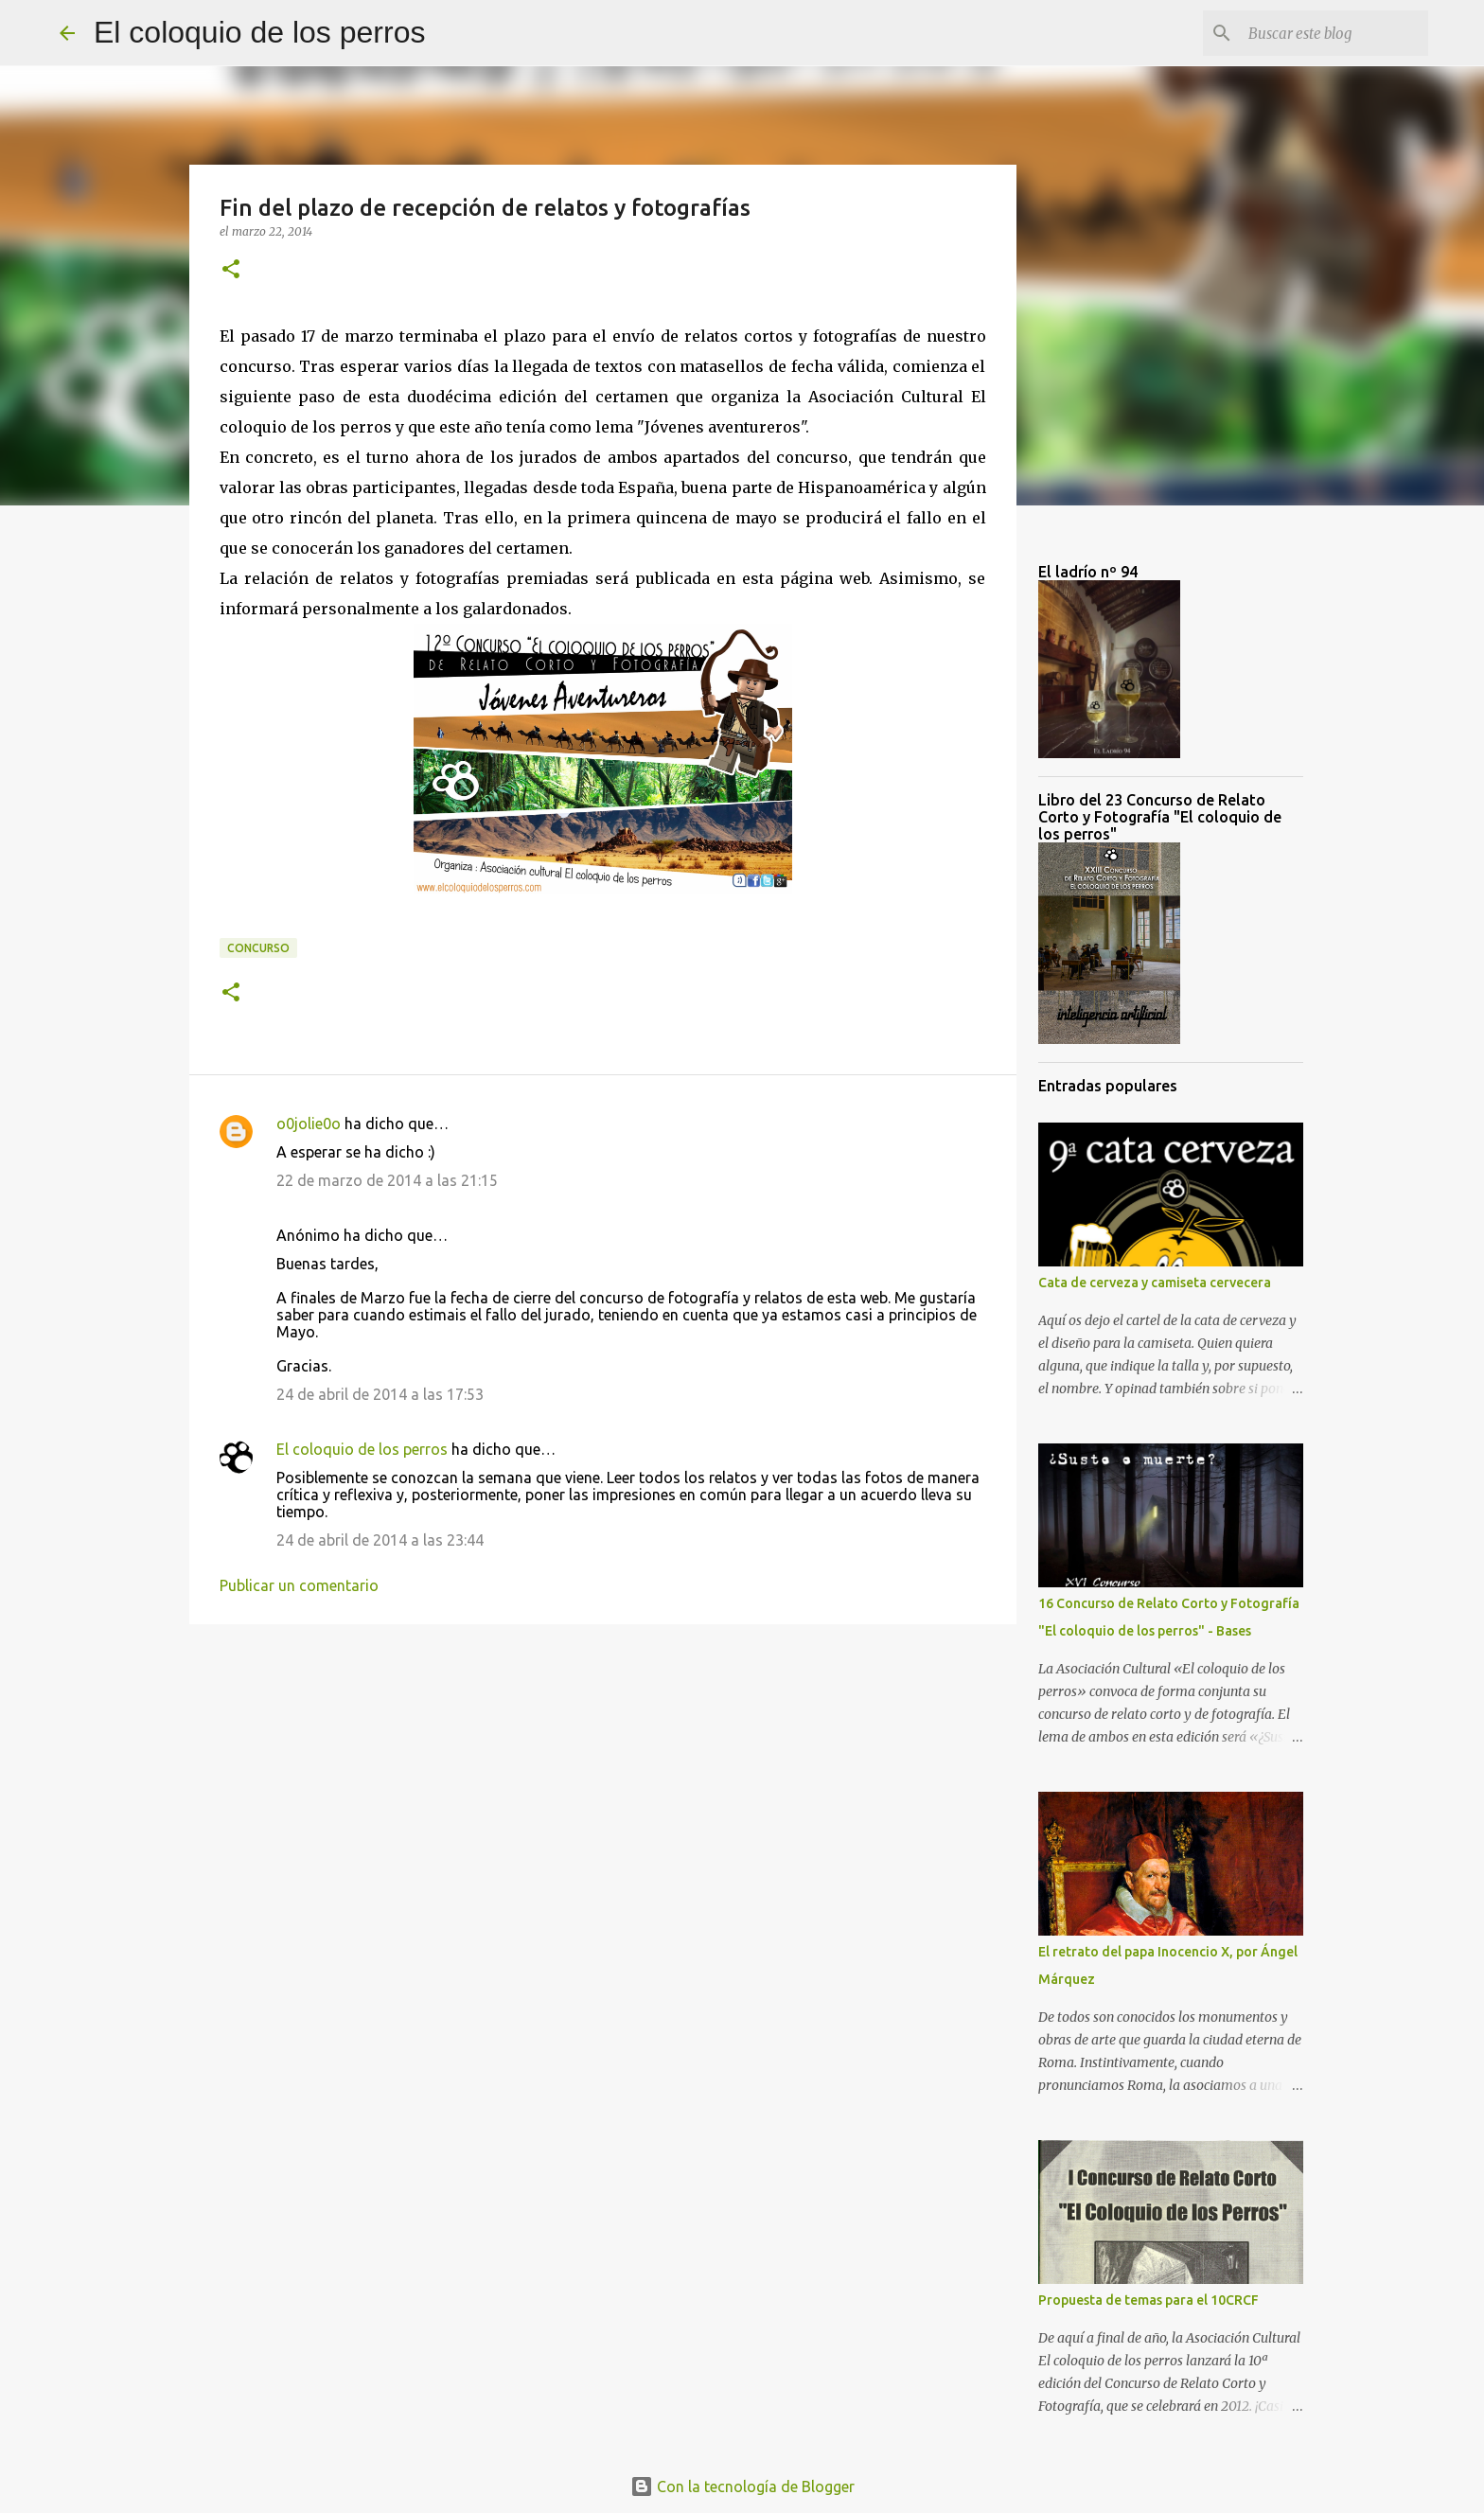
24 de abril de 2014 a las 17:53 (380, 1394)
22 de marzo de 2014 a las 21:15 (387, 1180)
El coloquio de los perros (259, 32)
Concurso (258, 948)
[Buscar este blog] (1328, 33)
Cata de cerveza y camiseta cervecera (1154, 1282)
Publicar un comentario (299, 1585)
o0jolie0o (308, 1123)
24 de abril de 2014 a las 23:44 (380, 1540)
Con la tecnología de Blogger (742, 2486)
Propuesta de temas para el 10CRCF (1148, 2300)
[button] (231, 270)
